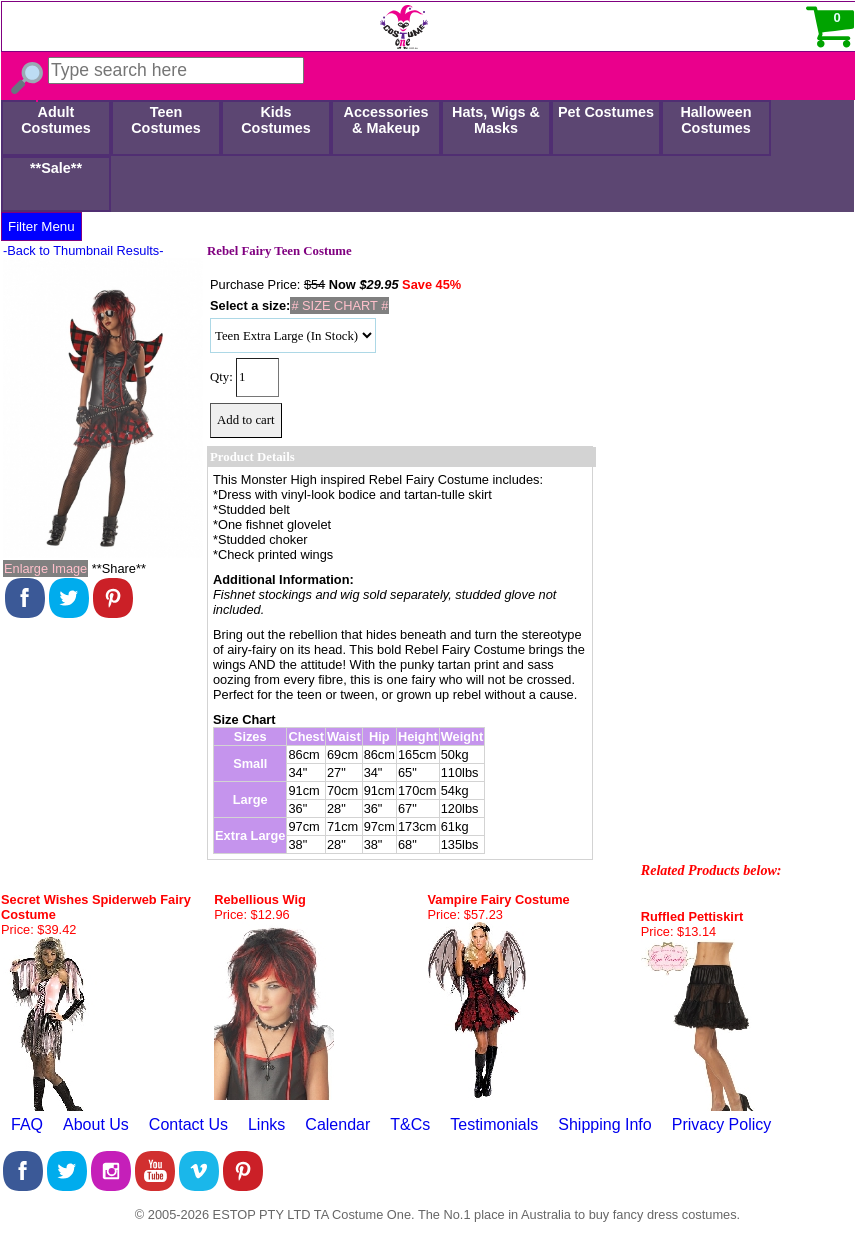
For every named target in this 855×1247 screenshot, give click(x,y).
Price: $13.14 (678, 931)
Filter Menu (41, 226)
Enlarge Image (45, 568)
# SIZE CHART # (339, 305)
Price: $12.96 (251, 914)
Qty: (221, 377)
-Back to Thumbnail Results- (83, 250)
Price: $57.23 (465, 914)
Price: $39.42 (38, 929)
